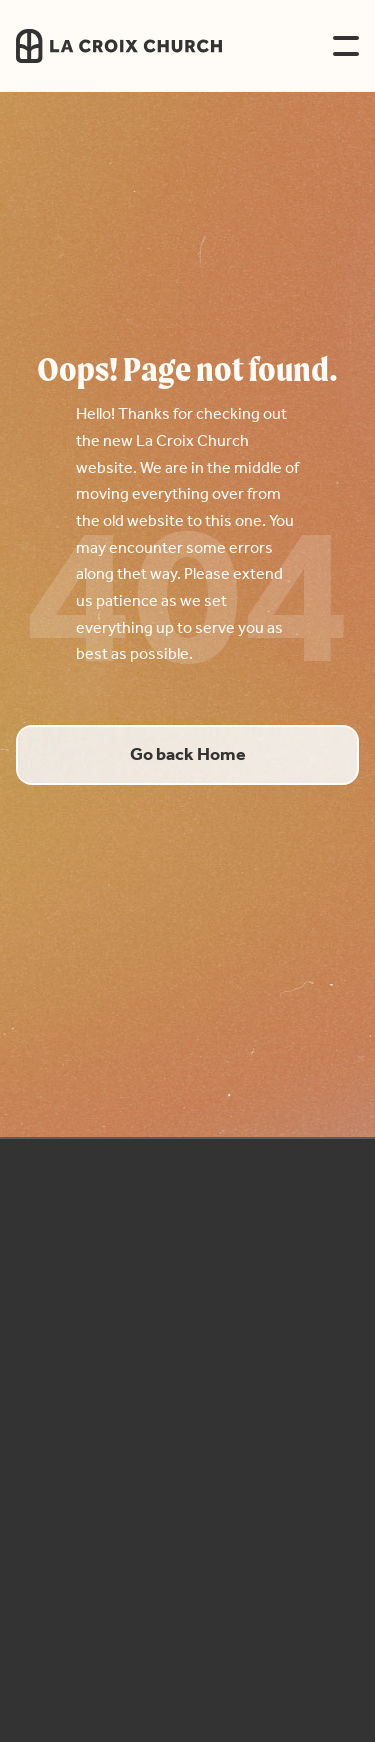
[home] (153, 46)
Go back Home (188, 755)
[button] (346, 46)
